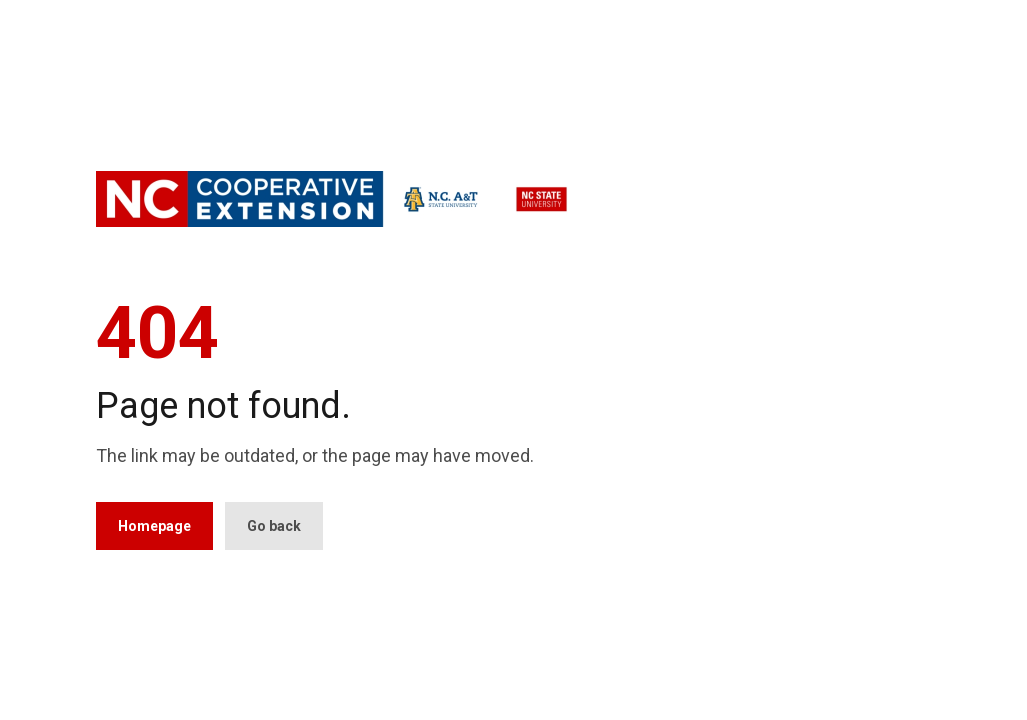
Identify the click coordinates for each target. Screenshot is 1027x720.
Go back (274, 526)
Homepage (154, 526)
